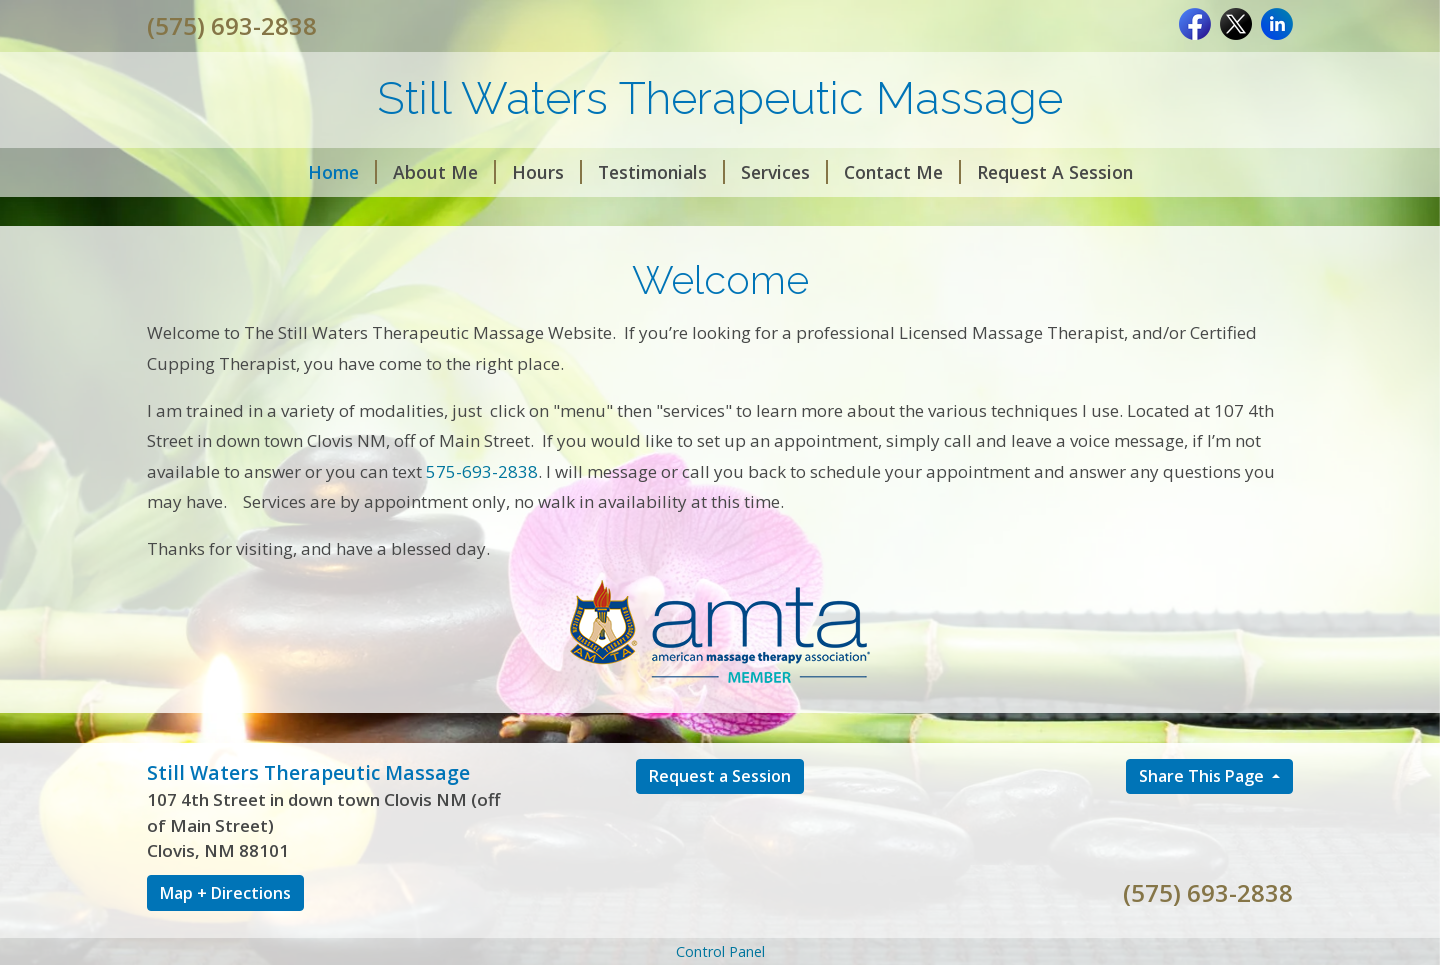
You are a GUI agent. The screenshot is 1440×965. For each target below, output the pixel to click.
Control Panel (720, 951)
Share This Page (1203, 776)
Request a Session (720, 776)
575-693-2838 (482, 471)
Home (342, 172)
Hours (547, 172)
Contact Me (902, 172)
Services (784, 172)
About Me (444, 172)
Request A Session (1055, 172)
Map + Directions (225, 893)
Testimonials (661, 172)
